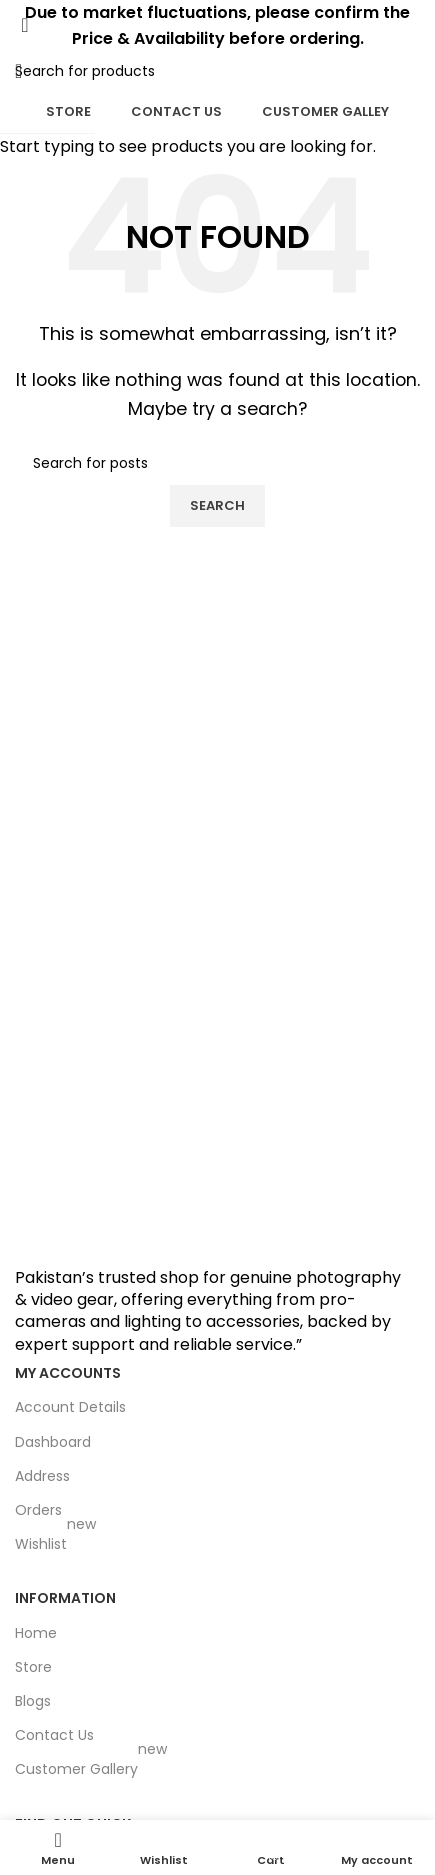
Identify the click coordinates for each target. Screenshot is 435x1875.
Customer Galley (325, 111)
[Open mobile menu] (18, 71)
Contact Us (176, 111)
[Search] (420, 71)
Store (68, 111)
